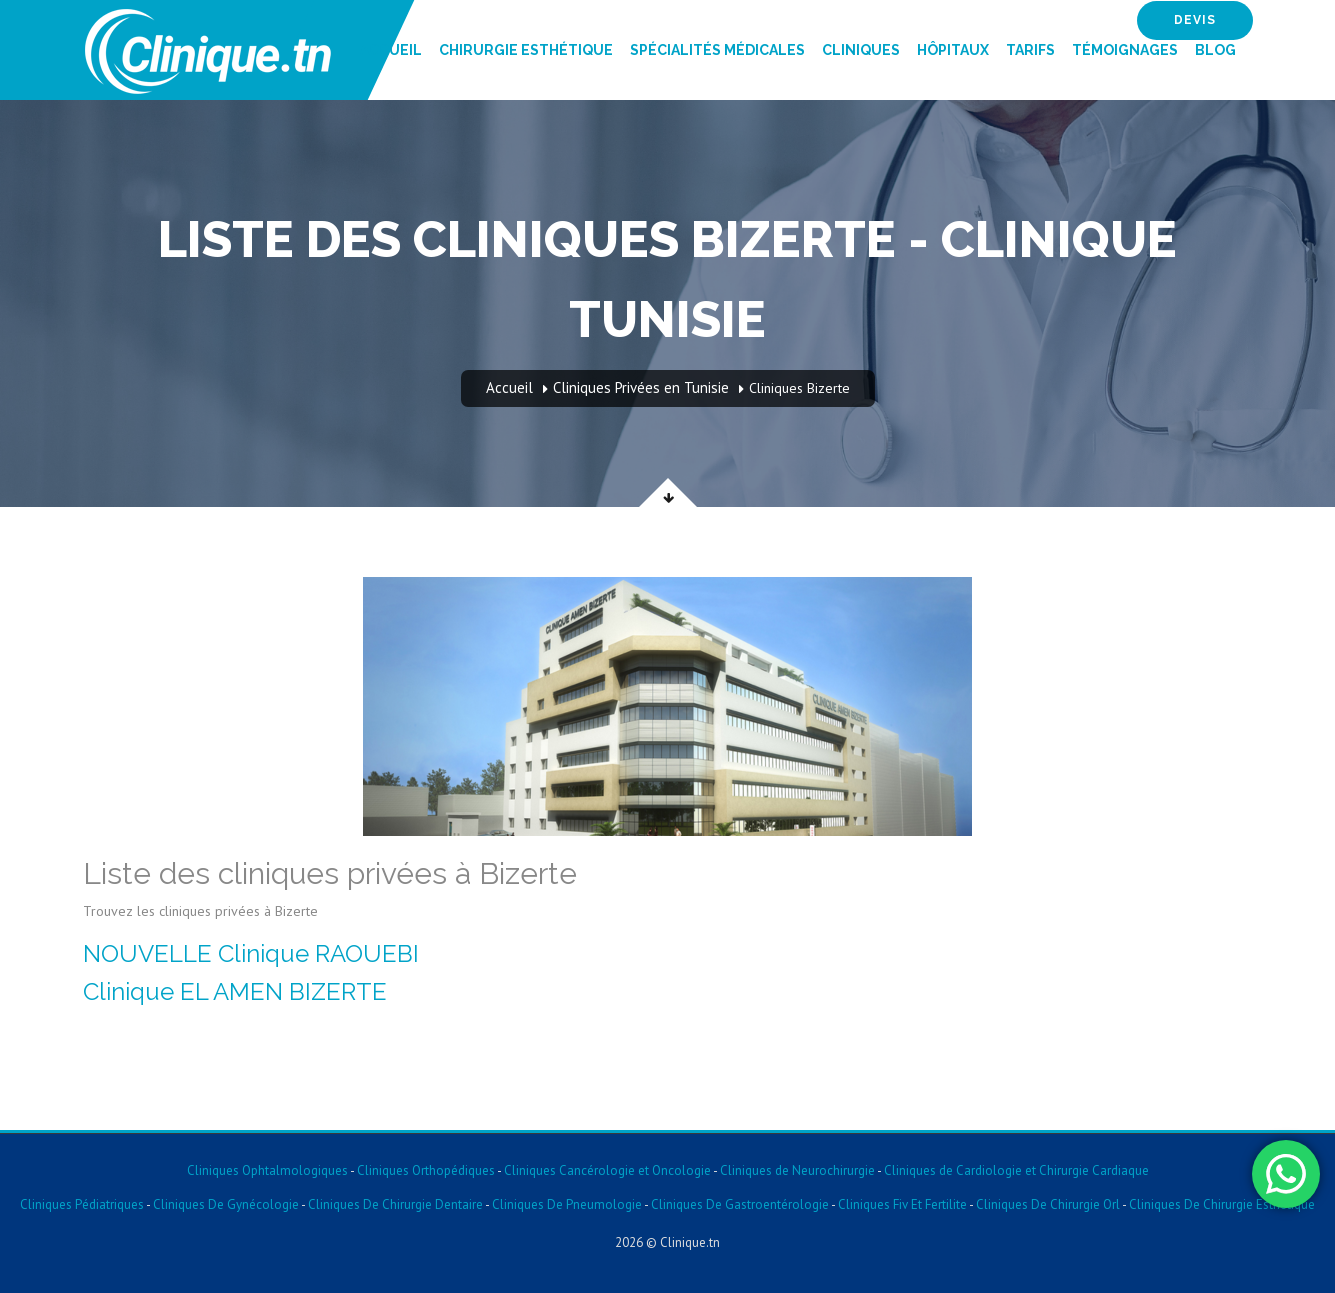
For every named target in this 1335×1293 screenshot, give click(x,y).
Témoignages (1125, 50)
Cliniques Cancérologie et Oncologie (606, 1170)
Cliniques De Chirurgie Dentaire (395, 1204)
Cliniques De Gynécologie (226, 1204)
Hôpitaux (953, 50)
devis (1195, 20)
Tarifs (1030, 50)
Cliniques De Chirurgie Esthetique (1222, 1204)
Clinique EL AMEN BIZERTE (235, 991)
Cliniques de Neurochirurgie (797, 1170)
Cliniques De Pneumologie (567, 1204)
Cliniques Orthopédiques (424, 1170)
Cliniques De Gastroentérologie (740, 1204)
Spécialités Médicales (717, 50)
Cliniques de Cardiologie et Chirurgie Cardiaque (1016, 1170)
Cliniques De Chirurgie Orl (1048, 1204)
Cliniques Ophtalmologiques (267, 1170)
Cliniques (861, 50)
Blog (1215, 50)
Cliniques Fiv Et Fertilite (902, 1204)
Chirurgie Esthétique (526, 50)
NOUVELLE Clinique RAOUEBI (251, 953)
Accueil (391, 50)
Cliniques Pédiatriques (82, 1204)
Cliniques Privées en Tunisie (641, 387)
